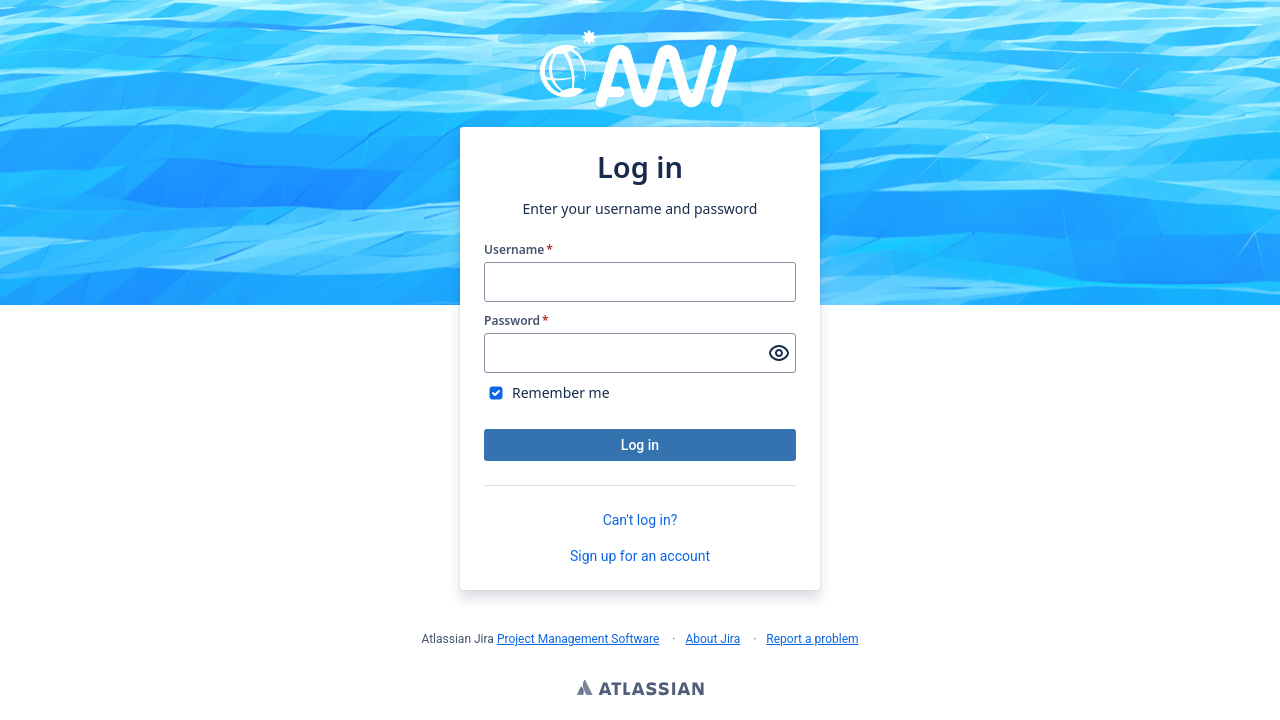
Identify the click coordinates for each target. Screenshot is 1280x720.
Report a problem (812, 639)
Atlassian (640, 690)
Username (518, 250)
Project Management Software (578, 639)
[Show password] (779, 353)
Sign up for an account (640, 556)
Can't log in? (640, 520)
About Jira (712, 639)
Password (516, 321)
